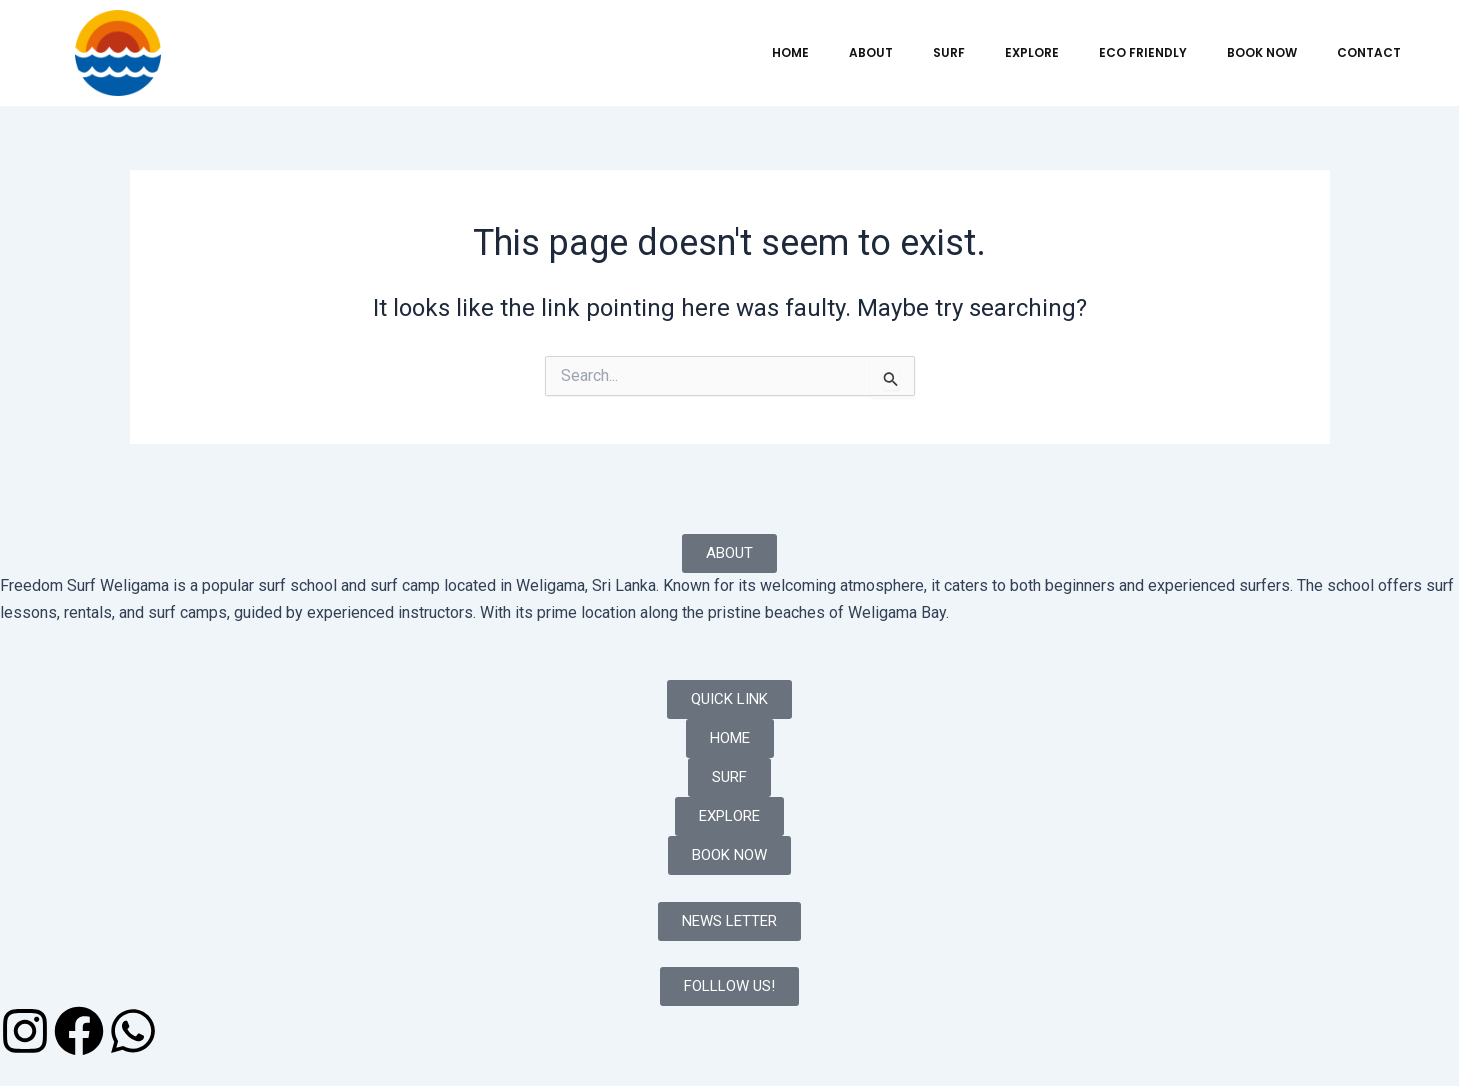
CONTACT (1369, 52)
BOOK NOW (1262, 52)
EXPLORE (1032, 52)
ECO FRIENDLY (1143, 52)
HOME (790, 52)
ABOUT (871, 52)
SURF (949, 52)
